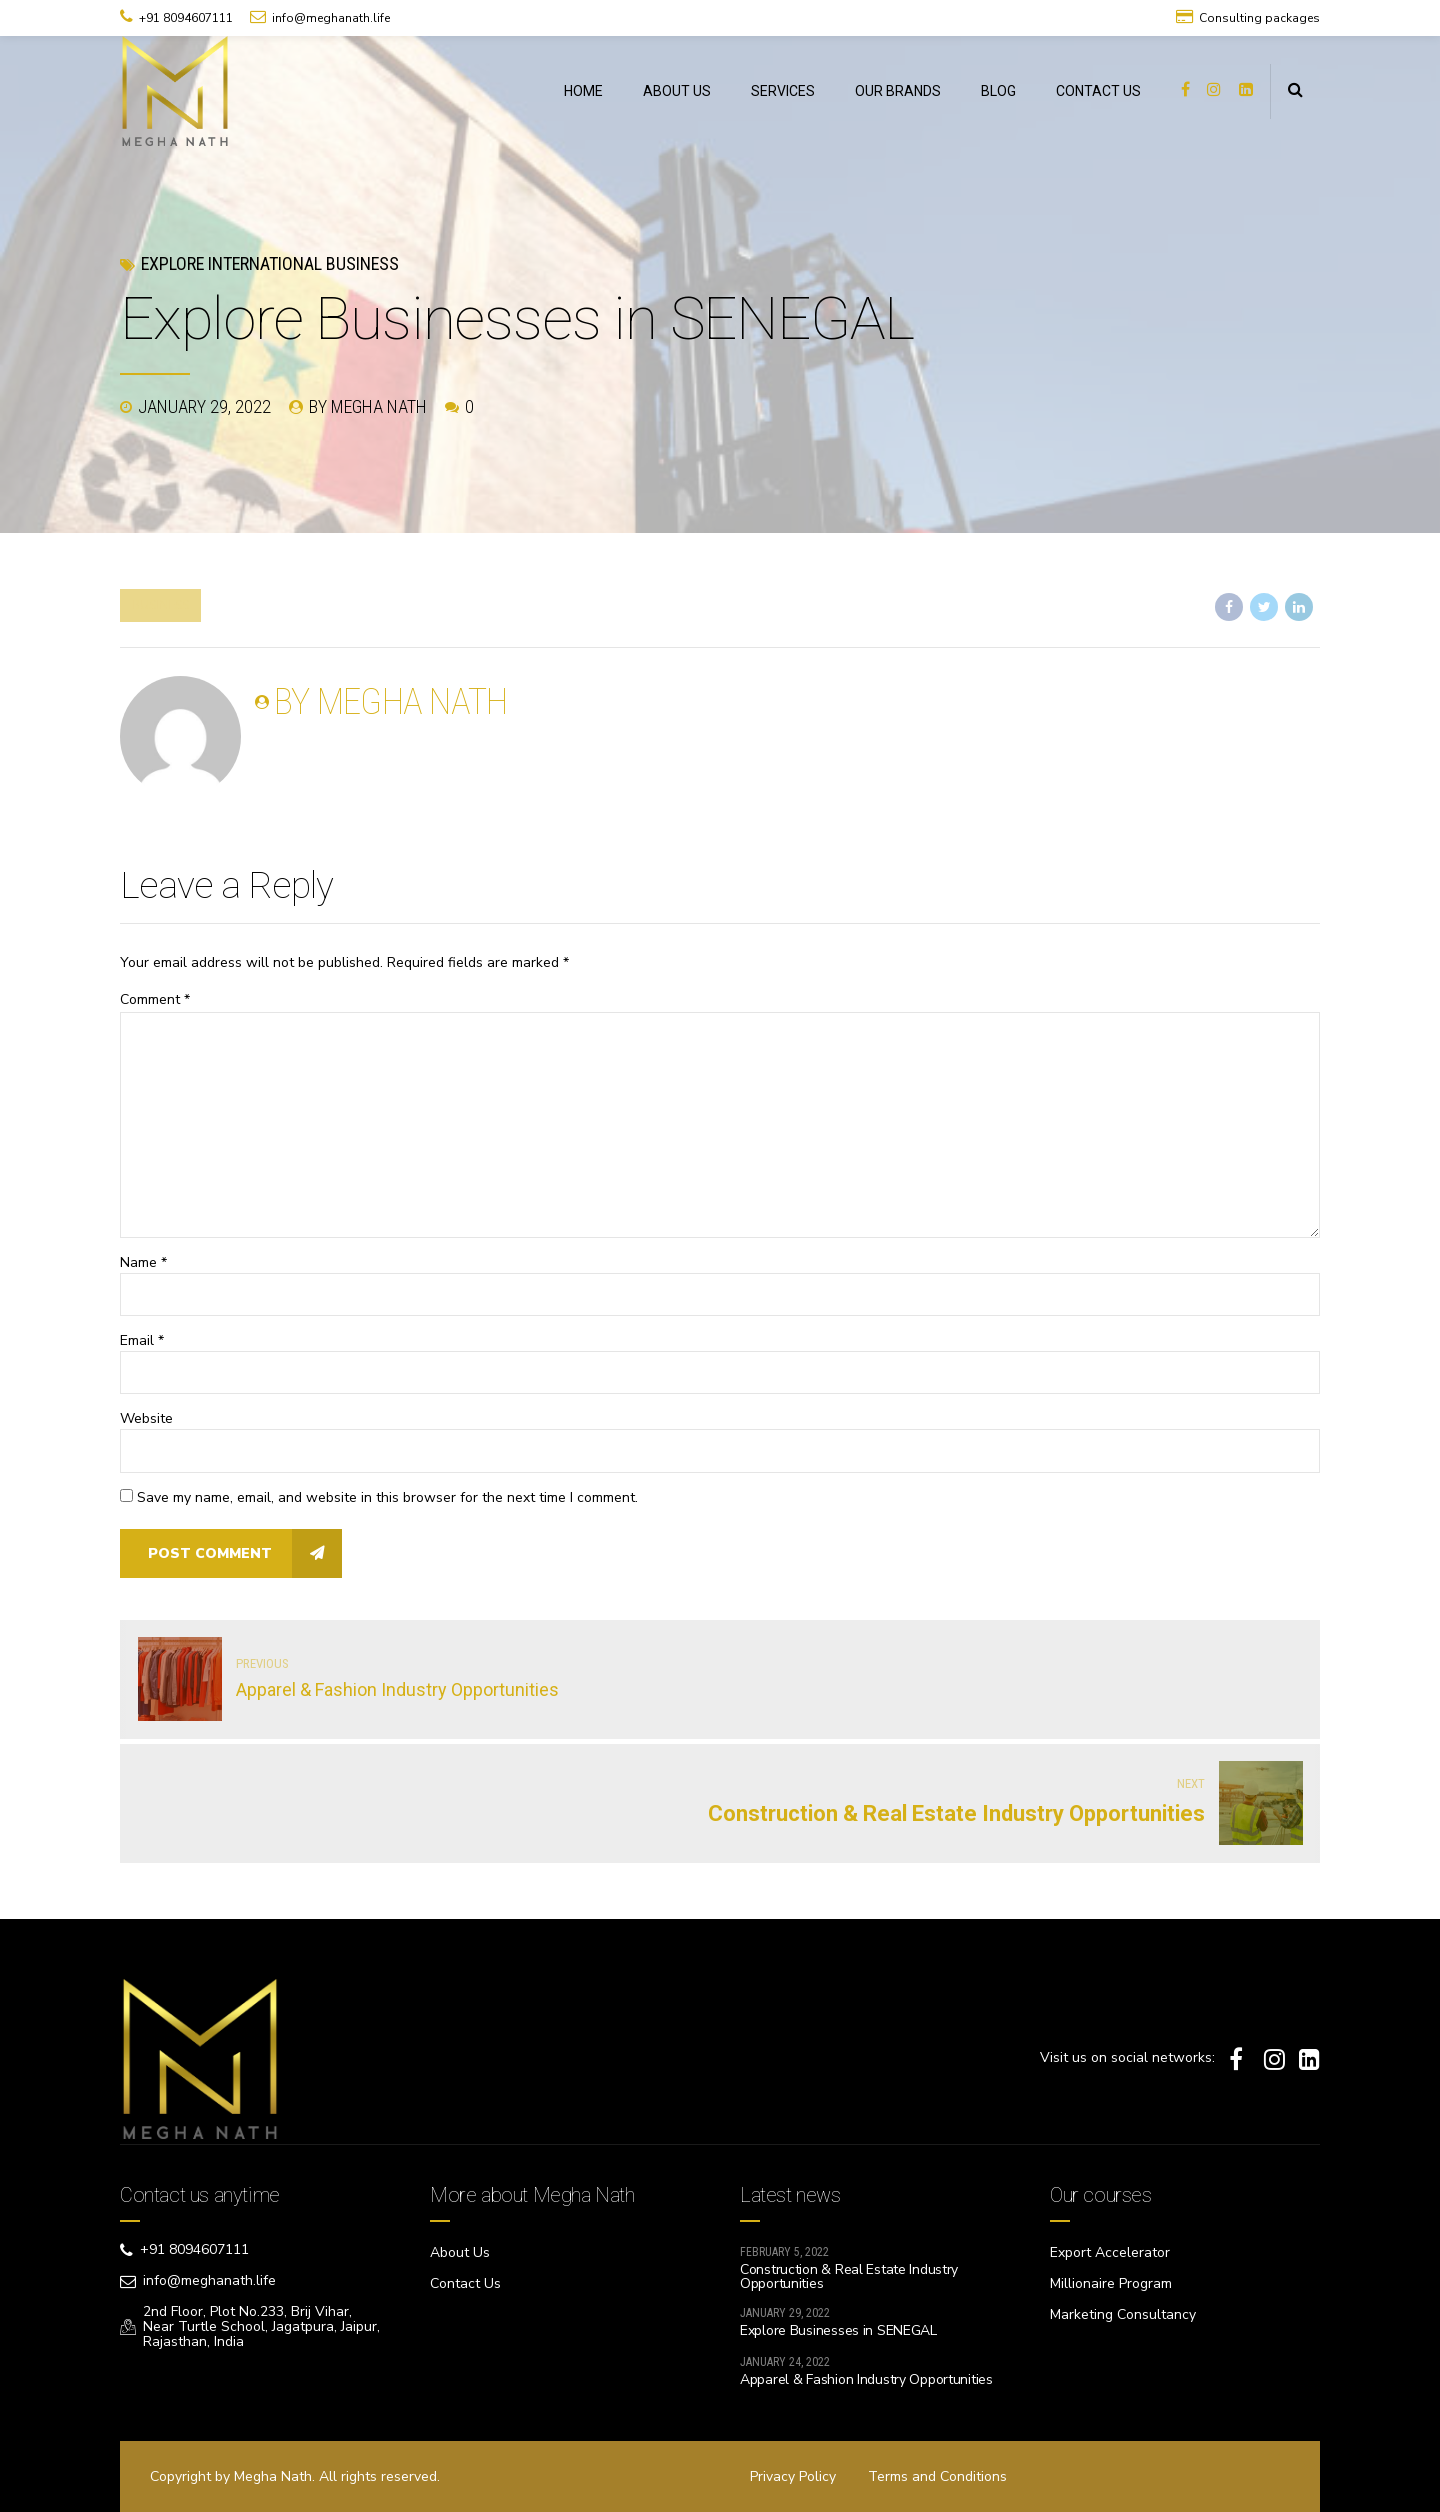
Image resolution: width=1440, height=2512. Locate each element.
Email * (142, 1340)
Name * (143, 1262)
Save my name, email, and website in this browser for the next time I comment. (387, 1497)
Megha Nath (273, 2476)
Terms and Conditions (937, 2476)
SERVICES (783, 91)
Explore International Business (270, 263)
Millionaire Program (1111, 2283)
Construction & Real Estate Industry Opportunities (849, 2276)
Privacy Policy (793, 2476)
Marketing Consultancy (1123, 2314)
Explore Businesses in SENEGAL (838, 2330)
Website (146, 1418)
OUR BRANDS (898, 91)
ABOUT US (677, 91)
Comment (155, 999)
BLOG (998, 91)
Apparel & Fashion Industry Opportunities (866, 2379)
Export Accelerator (1110, 2252)
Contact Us (465, 2283)
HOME (583, 91)
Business (160, 605)
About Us (460, 2252)
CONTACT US (1098, 91)
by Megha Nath (368, 406)
